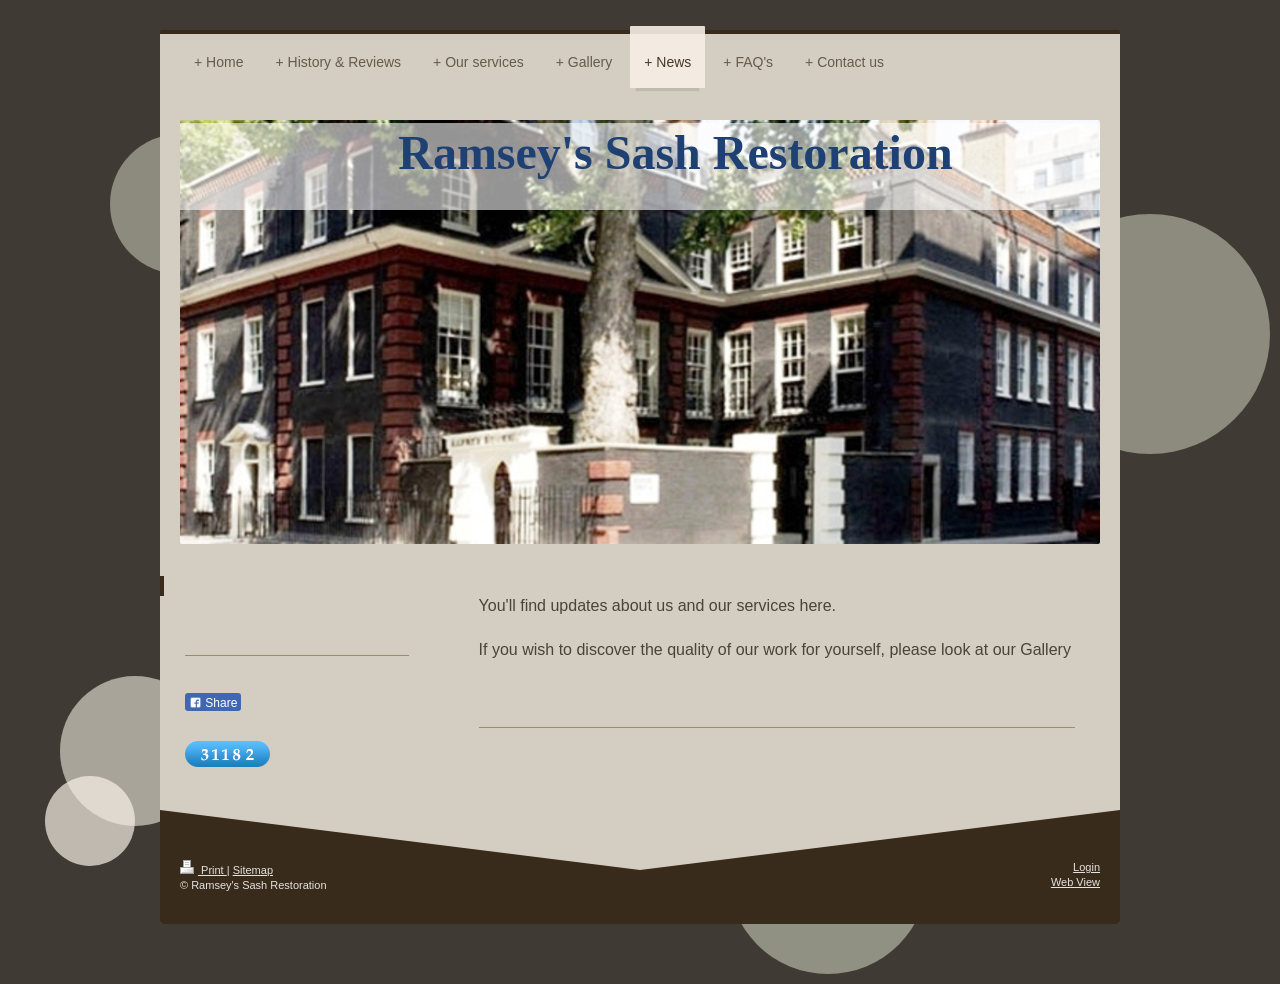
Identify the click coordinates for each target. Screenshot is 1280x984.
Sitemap (253, 870)
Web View (1075, 882)
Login (1086, 867)
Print (203, 870)
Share (213, 703)
